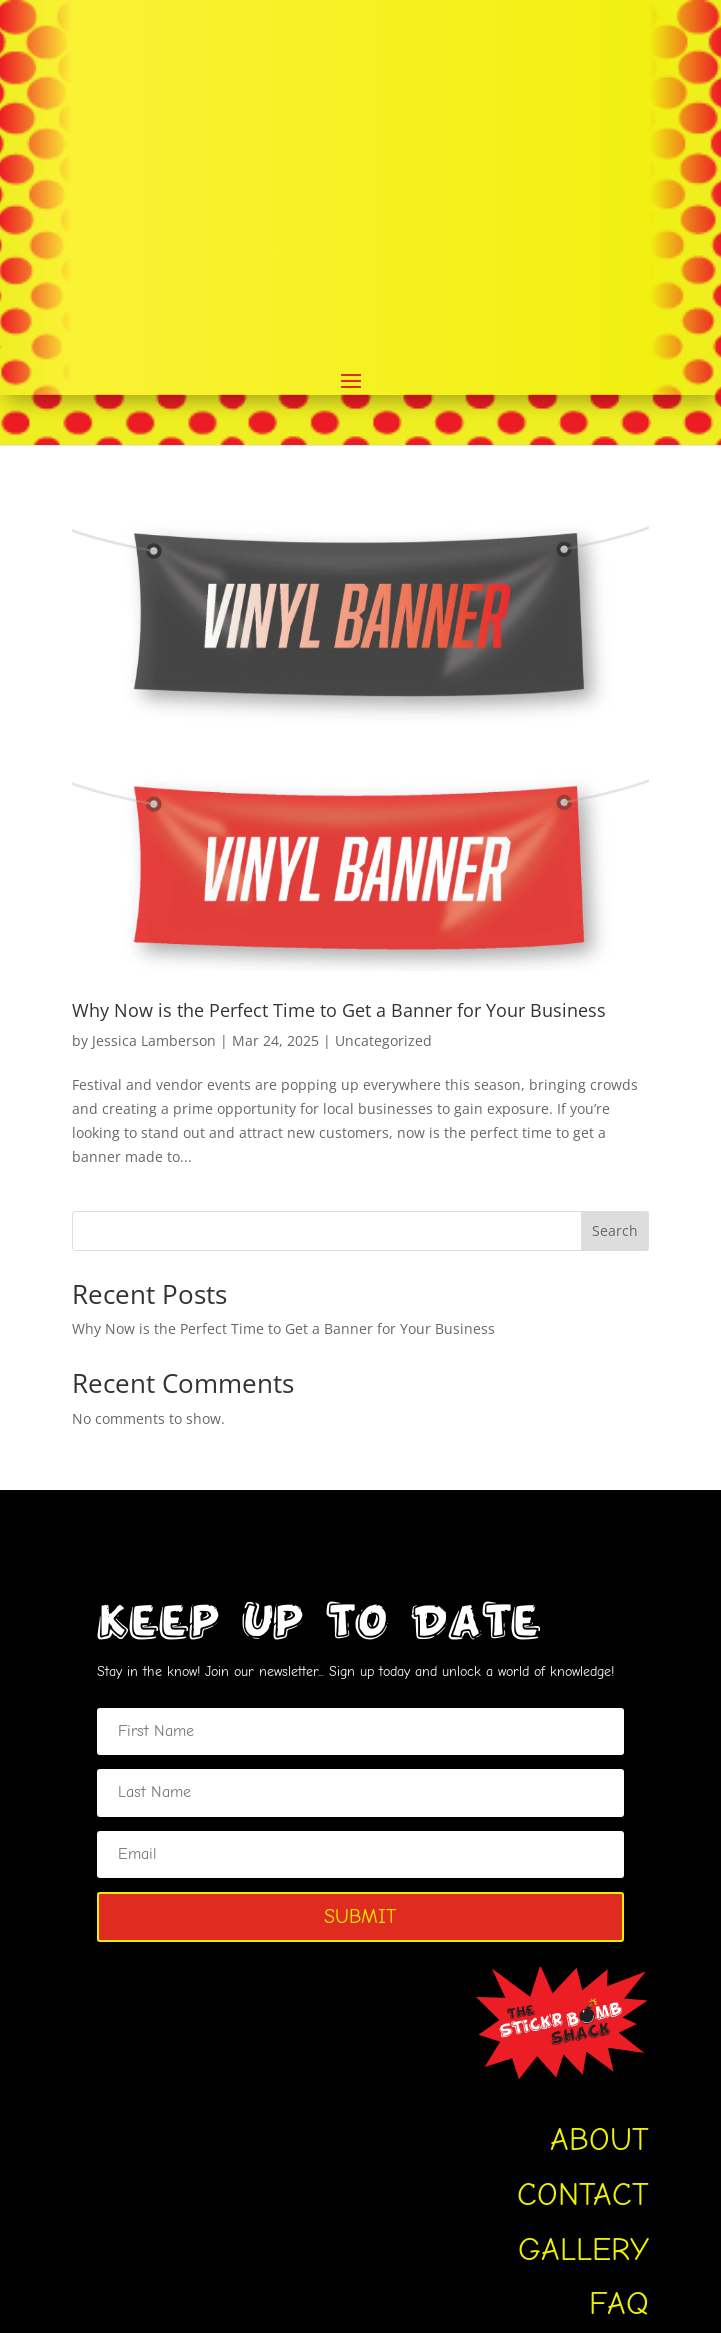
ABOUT (599, 1808)
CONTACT (583, 1862)
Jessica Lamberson (154, 708)
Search (615, 899)
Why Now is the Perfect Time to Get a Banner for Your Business (339, 678)
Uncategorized (383, 708)
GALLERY (583, 1917)
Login (496, 2184)
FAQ (619, 1972)
